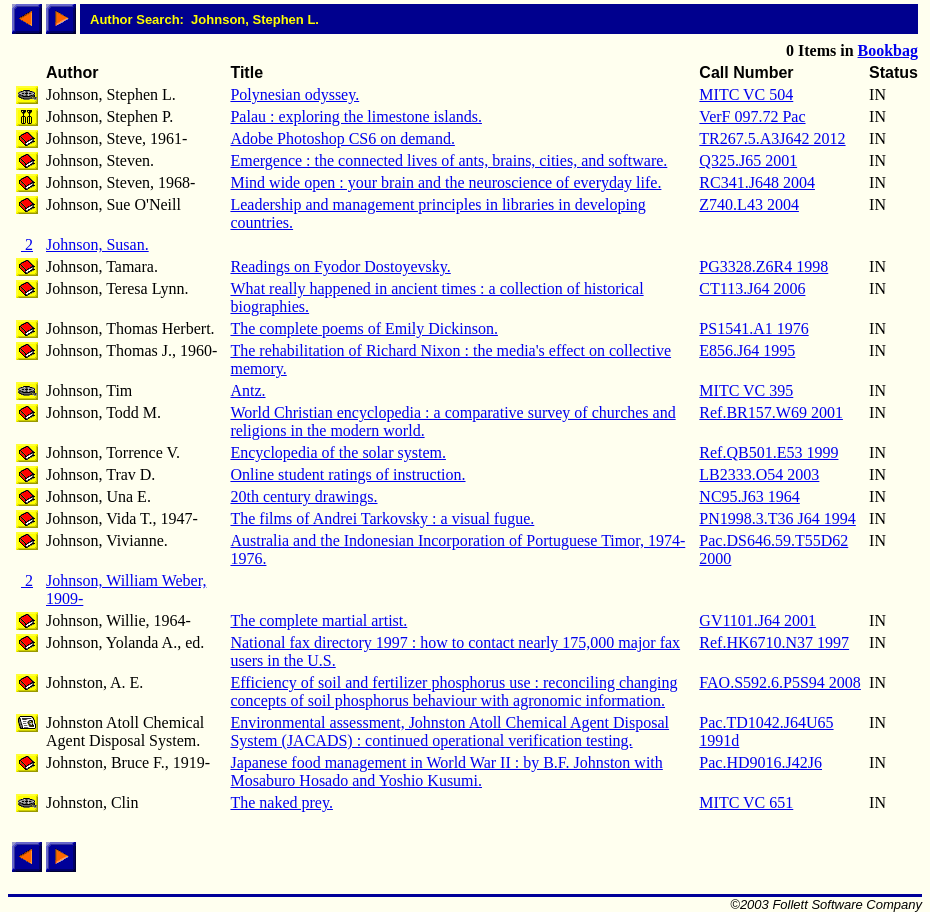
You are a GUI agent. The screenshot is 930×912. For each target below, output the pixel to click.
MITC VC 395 (746, 390)
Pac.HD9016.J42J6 (760, 762)
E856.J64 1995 (747, 350)
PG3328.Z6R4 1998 (763, 266)
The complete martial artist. (318, 620)
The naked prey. (281, 802)
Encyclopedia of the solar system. (338, 452)
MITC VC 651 (746, 802)
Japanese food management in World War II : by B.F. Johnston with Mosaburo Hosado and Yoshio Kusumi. (446, 771)
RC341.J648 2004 (757, 182)
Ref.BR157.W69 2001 (771, 412)
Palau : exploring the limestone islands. (356, 116)
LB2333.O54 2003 (759, 474)
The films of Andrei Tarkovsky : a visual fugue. (382, 518)
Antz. (247, 390)
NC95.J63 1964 (749, 496)
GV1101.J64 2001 (757, 620)
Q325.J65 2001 (748, 160)
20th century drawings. (303, 496)
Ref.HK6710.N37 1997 (774, 642)
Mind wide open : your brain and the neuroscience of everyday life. (445, 182)
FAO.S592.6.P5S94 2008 (780, 682)
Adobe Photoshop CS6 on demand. (342, 138)
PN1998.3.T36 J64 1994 (777, 518)
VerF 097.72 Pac (752, 116)
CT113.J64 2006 (752, 288)
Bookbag (888, 50)
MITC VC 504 (746, 94)
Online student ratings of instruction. (347, 474)
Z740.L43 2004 (749, 204)
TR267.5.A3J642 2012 (772, 138)
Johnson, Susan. (97, 244)
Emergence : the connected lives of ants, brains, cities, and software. (448, 160)
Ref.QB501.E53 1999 (768, 452)
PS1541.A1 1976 (753, 328)
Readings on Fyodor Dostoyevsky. (340, 266)
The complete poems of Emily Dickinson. (364, 328)
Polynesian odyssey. (294, 94)
